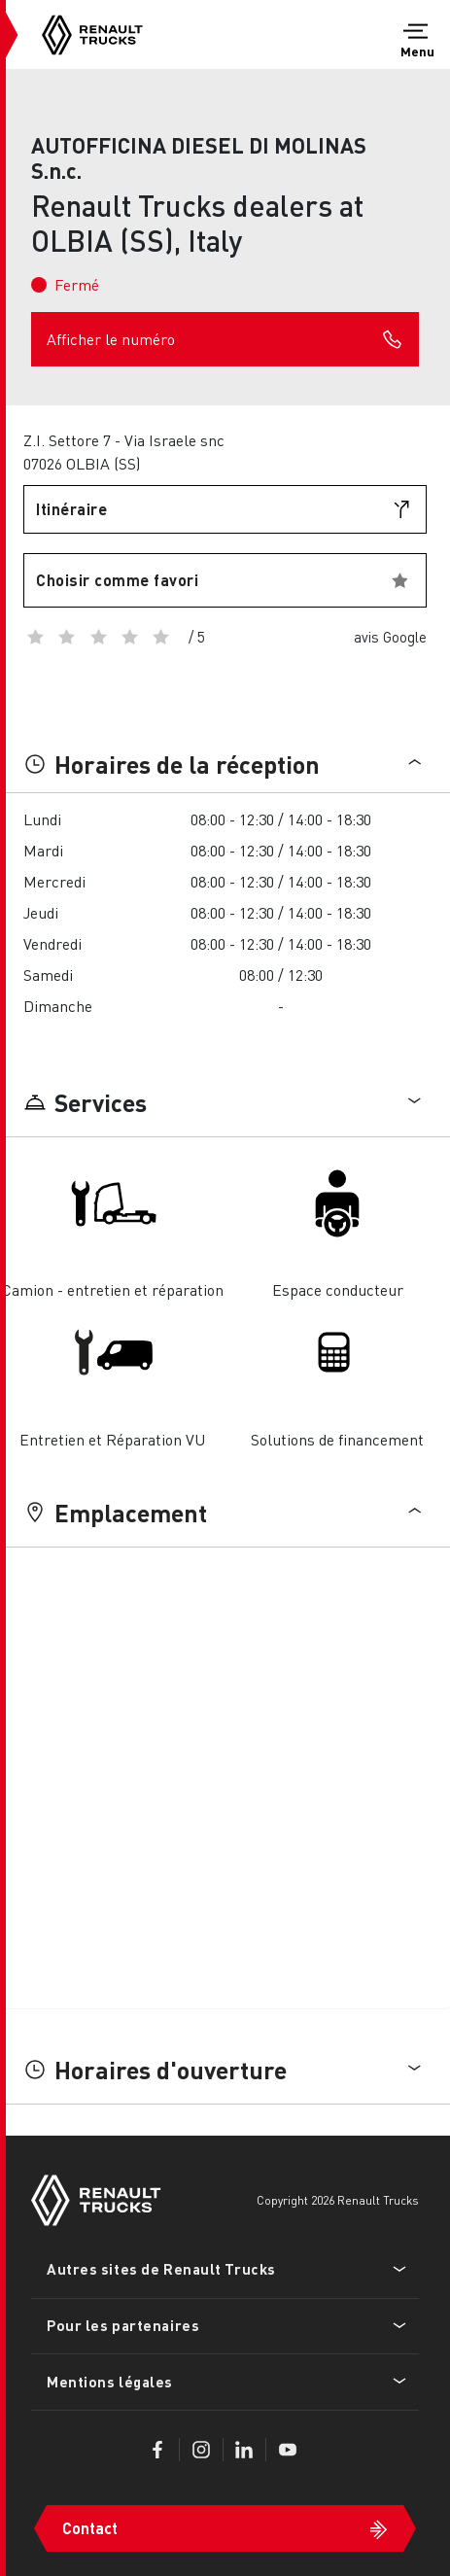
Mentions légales (110, 2381)
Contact (90, 2528)
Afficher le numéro (225, 339)
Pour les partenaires (123, 2325)
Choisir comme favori (117, 580)
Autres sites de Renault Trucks (161, 2269)
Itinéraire (71, 509)
